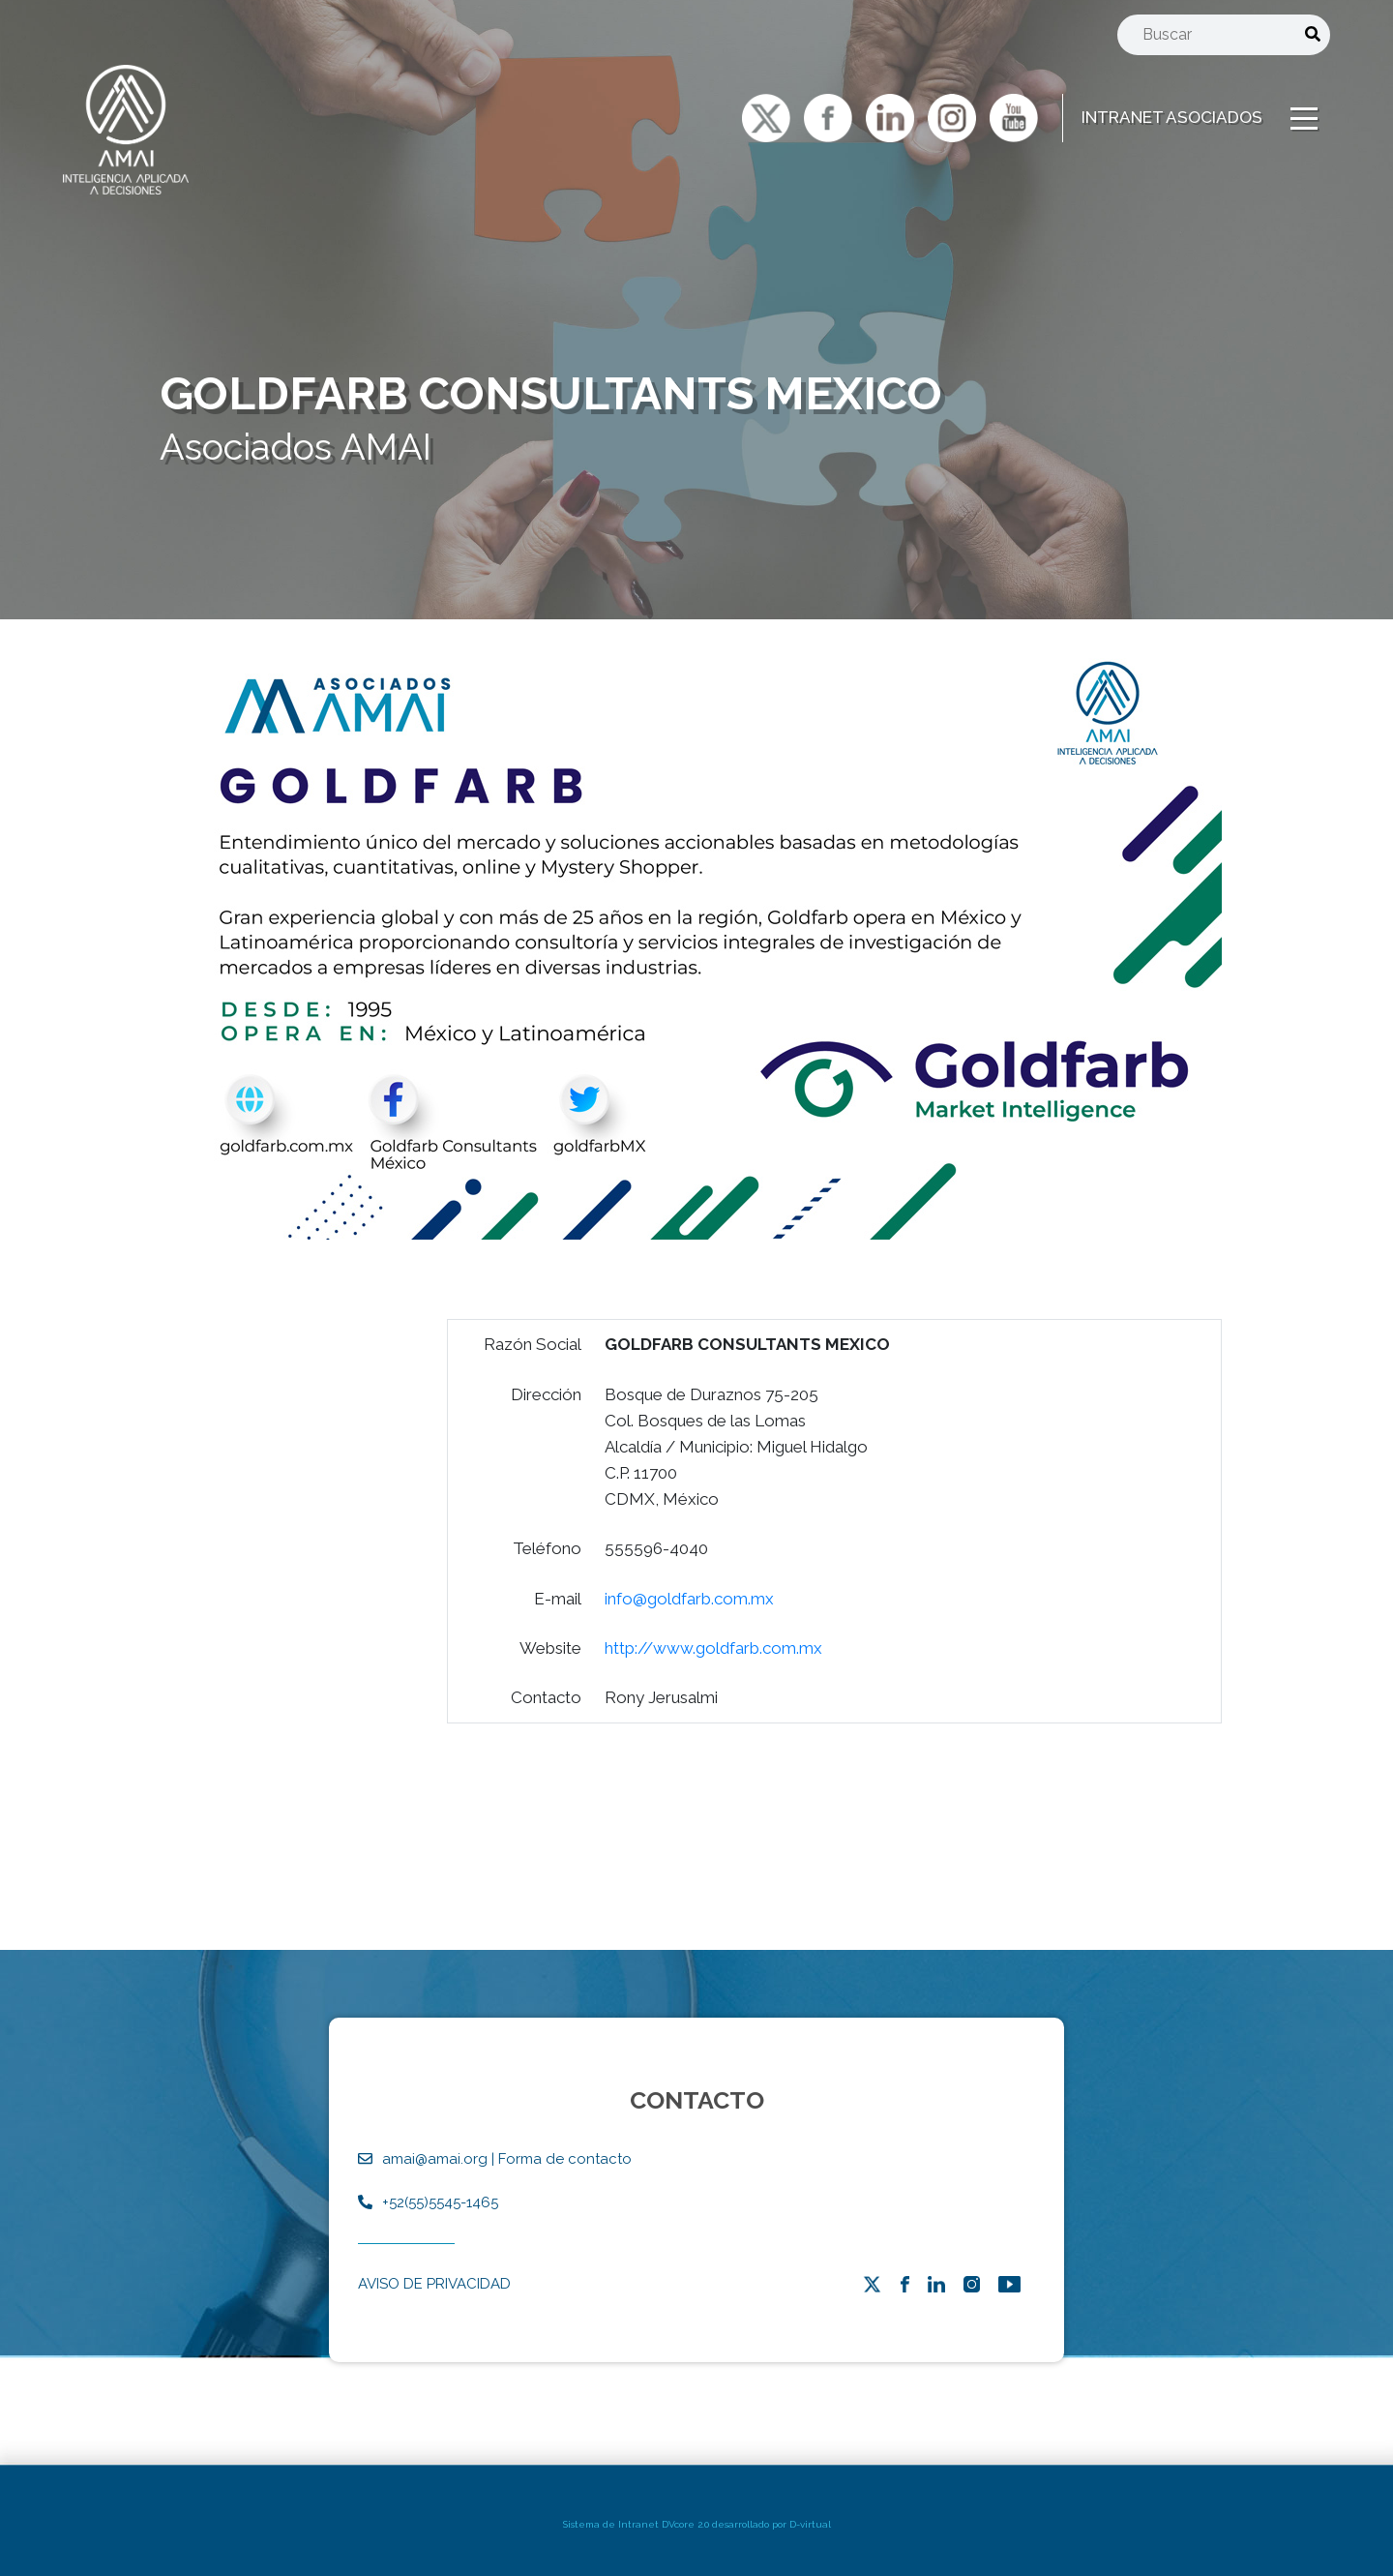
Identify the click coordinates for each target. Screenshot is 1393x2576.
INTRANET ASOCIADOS (1172, 117)
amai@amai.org (435, 2159)
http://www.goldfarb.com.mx (713, 1683)
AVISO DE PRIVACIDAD (434, 2283)
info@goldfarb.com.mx (689, 1634)
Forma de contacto (565, 2159)
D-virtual (810, 2524)
